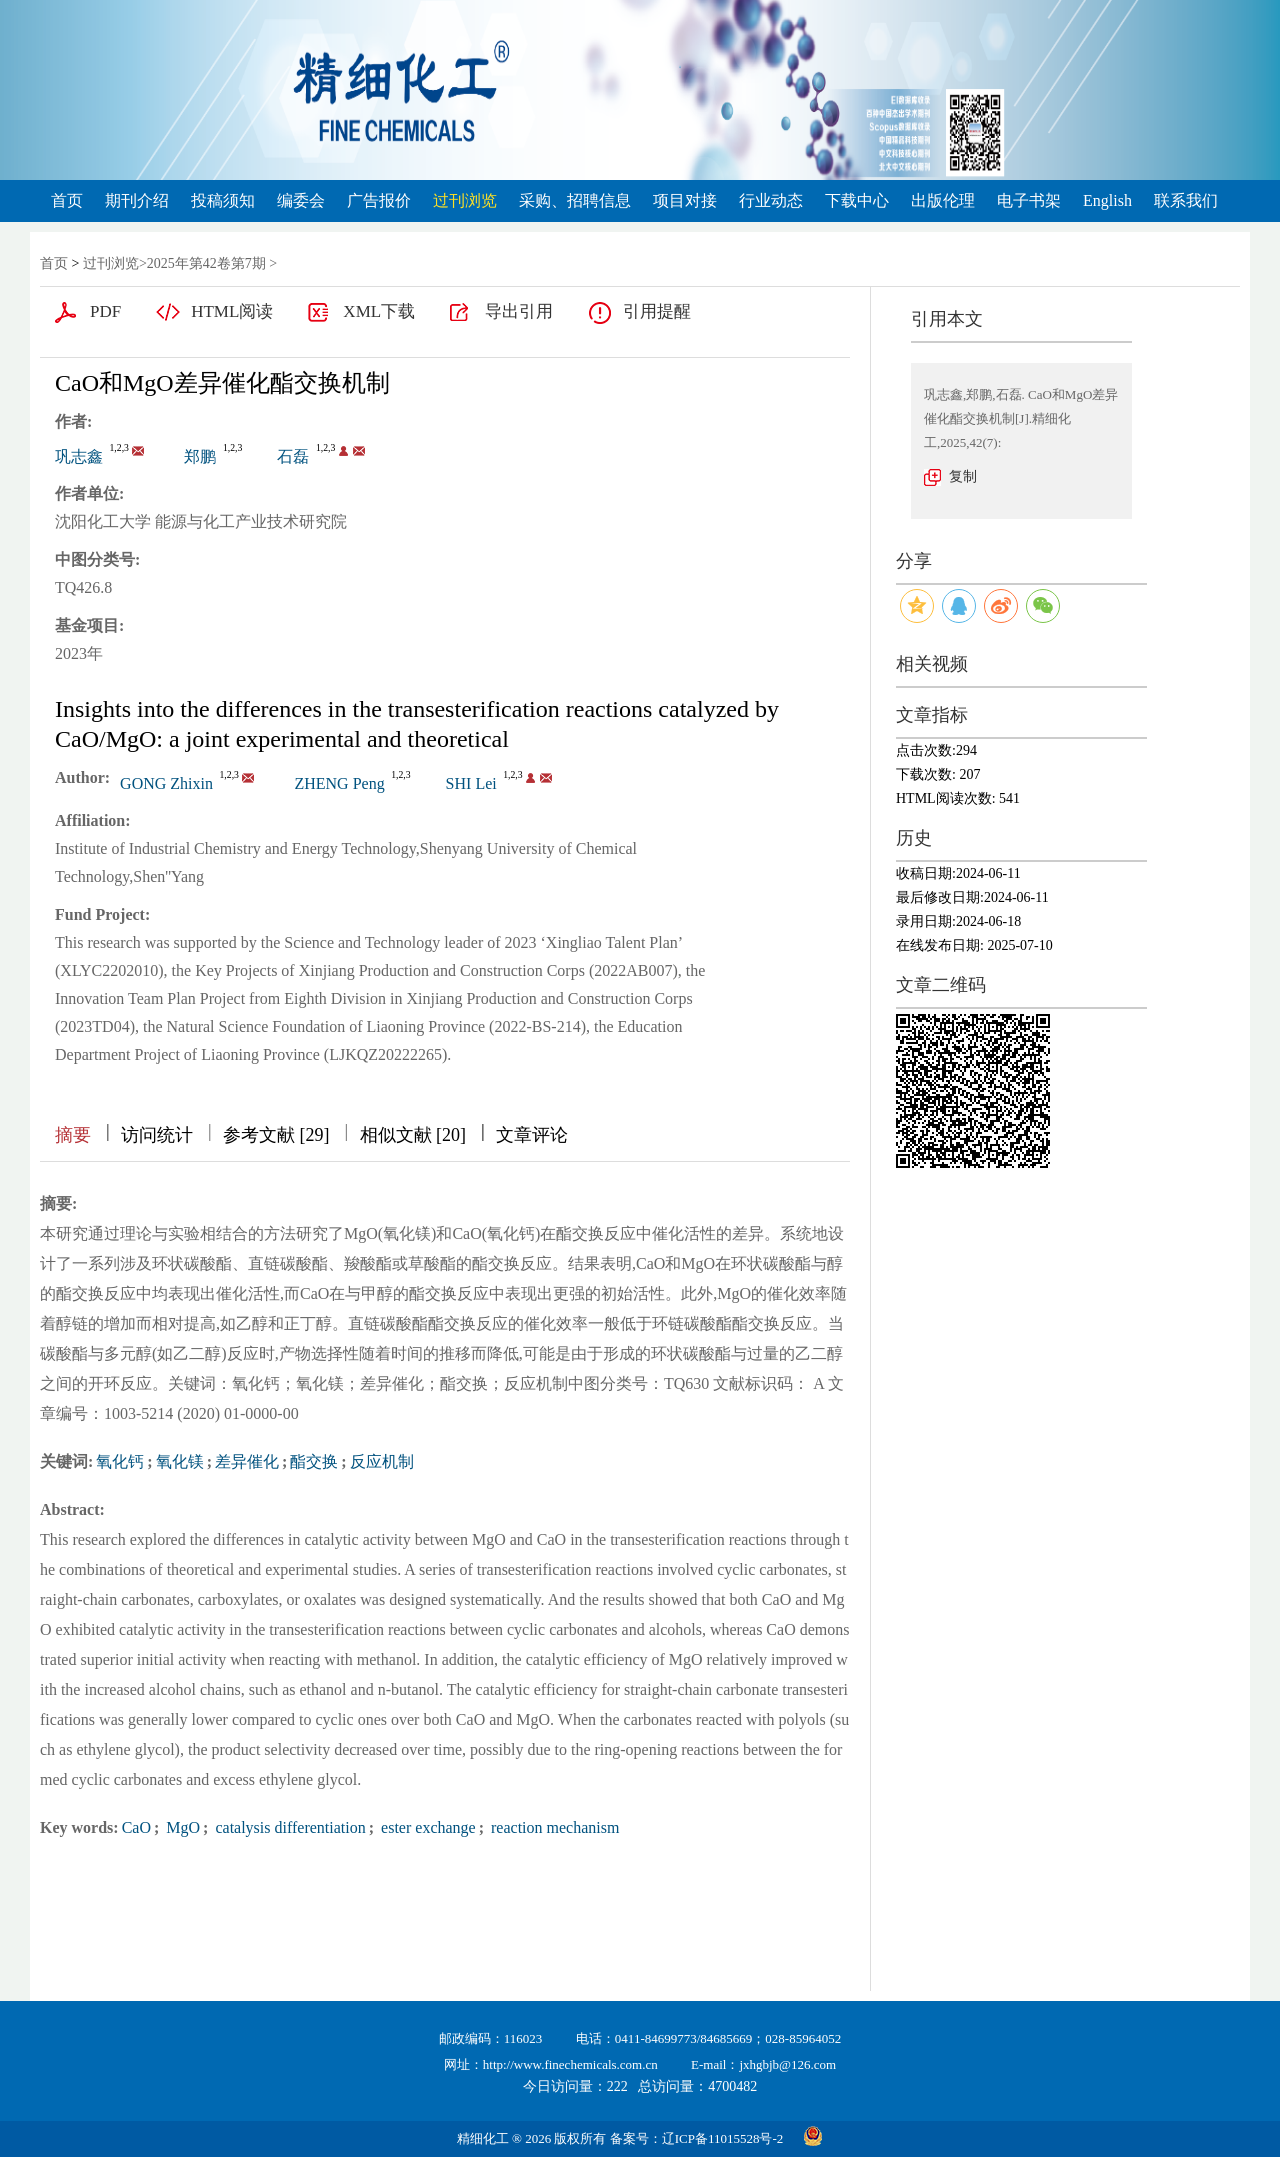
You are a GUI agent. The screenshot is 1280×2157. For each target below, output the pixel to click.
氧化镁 (180, 1461)
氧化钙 (120, 1461)
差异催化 (247, 1461)
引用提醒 (657, 311)
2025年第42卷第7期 (206, 263)
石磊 (293, 456)
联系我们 (1186, 200)
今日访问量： (575, 2086)
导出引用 (519, 311)
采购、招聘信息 (575, 200)
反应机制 (382, 1461)
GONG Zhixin (166, 783)
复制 (963, 476)
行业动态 (771, 200)
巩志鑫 (79, 456)
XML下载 (379, 311)
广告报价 (379, 200)
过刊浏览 (465, 200)
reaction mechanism (553, 1827)
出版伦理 (943, 200)
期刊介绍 (137, 200)
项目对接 (685, 200)
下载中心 (857, 200)
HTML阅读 (232, 311)
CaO (136, 1827)
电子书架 (1029, 200)
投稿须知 (223, 200)
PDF (105, 311)
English (1107, 200)
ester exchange (426, 1827)
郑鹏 (200, 456)
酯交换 (314, 1461)
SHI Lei (471, 783)
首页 (67, 200)
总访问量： (697, 2086)
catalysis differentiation (288, 1827)
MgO (181, 1827)
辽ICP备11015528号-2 (723, 2138)
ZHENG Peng (339, 783)
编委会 (301, 200)
